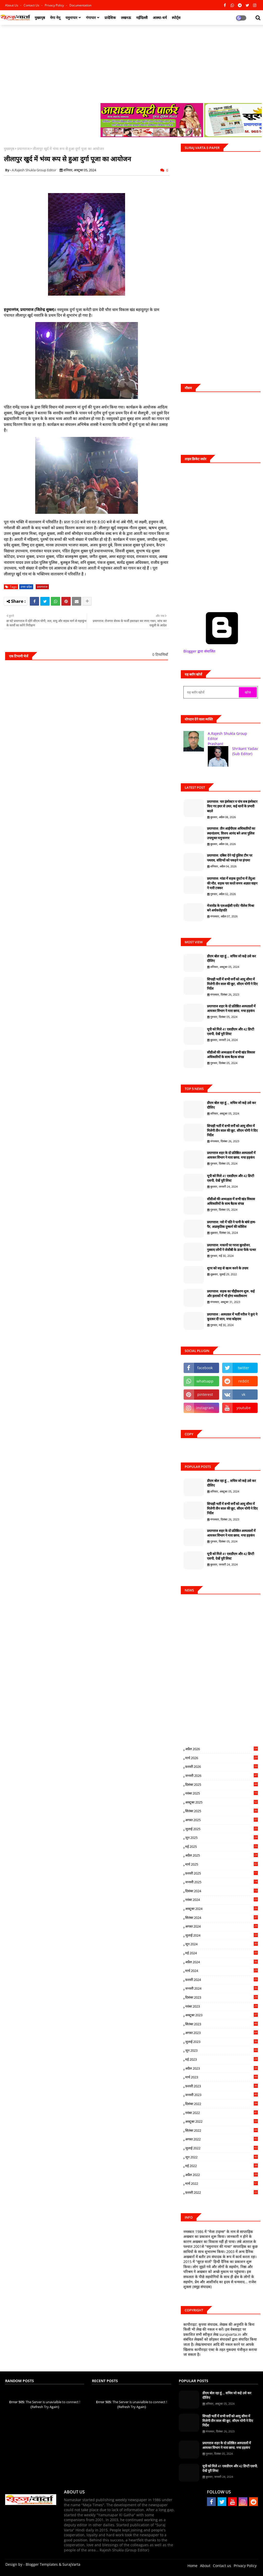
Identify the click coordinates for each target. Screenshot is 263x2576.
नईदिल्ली (142, 17)
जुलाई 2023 (221, 2041)
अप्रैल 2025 (221, 1855)
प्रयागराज (23, 148)
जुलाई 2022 (221, 2148)
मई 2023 (221, 2059)
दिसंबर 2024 (221, 1891)
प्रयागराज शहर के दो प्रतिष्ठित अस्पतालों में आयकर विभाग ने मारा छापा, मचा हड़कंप (231, 1008)
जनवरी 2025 (221, 1882)
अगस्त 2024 (221, 1926)
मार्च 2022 (221, 2183)
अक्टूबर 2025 (221, 1802)
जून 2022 (221, 2157)
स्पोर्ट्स (176, 17)
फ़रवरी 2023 (221, 2086)
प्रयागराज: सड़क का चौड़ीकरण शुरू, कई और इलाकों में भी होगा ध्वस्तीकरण (231, 1293)
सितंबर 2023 (221, 2024)
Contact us (32, 5)
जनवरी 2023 (221, 2095)
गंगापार (91, 17)
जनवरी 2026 (221, 1775)
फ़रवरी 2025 (221, 1873)
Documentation (80, 5)
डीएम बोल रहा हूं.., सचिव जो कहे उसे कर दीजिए (231, 958)
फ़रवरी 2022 (221, 2192)
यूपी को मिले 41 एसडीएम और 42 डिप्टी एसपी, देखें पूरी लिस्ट (230, 1031)
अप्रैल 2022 (221, 2175)
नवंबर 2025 (221, 1793)
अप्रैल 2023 (221, 2068)
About (205, 2565)
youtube (244, 1407)
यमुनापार (71, 17)
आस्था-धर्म (160, 17)
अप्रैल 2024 (221, 1962)
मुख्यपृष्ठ (40, 17)
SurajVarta (71, 2564)
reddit (243, 1381)
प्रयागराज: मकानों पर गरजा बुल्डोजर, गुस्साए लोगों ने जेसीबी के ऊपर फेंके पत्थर (231, 1247)
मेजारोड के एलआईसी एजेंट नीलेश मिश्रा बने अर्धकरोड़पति (230, 908)
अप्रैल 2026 (221, 1749)
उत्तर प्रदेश (26, 587)
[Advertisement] (131, 66)
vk (243, 1394)
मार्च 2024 (221, 1970)
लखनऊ (126, 17)
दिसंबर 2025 (221, 1784)
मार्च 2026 (221, 1758)
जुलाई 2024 (221, 1935)
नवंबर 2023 (221, 2006)
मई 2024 (221, 1953)
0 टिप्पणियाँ (160, 654)
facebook (205, 1367)
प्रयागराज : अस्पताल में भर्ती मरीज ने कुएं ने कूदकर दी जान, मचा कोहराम (232, 1316)
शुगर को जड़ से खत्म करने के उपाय (227, 1268)
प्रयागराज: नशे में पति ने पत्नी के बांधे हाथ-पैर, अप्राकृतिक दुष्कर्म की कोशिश (231, 1224)
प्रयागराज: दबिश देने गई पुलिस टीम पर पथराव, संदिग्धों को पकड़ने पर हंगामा (229, 857)
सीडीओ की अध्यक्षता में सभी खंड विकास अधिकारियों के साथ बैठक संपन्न (231, 1054)
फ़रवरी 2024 (221, 1979)
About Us (12, 5)
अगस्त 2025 (221, 1820)
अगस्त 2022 (221, 2139)
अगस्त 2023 (221, 2033)
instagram (205, 1407)
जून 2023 (221, 2050)
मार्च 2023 (221, 2077)
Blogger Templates (42, 2564)
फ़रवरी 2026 (221, 1766)
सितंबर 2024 (221, 1917)
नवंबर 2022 (221, 2113)
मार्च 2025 (221, 1864)
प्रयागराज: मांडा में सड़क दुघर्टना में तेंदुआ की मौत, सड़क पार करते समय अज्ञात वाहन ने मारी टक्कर (232, 883)
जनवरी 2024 (221, 1988)
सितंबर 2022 (221, 2130)
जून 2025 (221, 1837)
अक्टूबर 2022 (221, 2121)
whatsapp (204, 1381)
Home (192, 2565)
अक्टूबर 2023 (221, 2015)
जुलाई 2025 (221, 1829)
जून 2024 (221, 1944)
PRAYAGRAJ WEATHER (220, 419)
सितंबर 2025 (221, 1811)
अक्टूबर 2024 (221, 1908)
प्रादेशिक (110, 17)
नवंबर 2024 (221, 1899)
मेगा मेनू (55, 17)
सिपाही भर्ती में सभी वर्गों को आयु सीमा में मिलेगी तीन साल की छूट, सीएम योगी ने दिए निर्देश (232, 984)
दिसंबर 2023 (221, 1997)
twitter (243, 1367)
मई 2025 (221, 1846)
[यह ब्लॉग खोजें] (211, 692)
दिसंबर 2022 (221, 2104)
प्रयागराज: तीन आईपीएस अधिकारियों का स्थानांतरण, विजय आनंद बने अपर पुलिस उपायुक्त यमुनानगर (231, 833)
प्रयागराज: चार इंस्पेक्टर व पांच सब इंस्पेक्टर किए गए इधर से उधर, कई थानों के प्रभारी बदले (232, 806)
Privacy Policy (55, 5)
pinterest (205, 1394)
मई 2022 (221, 2166)
